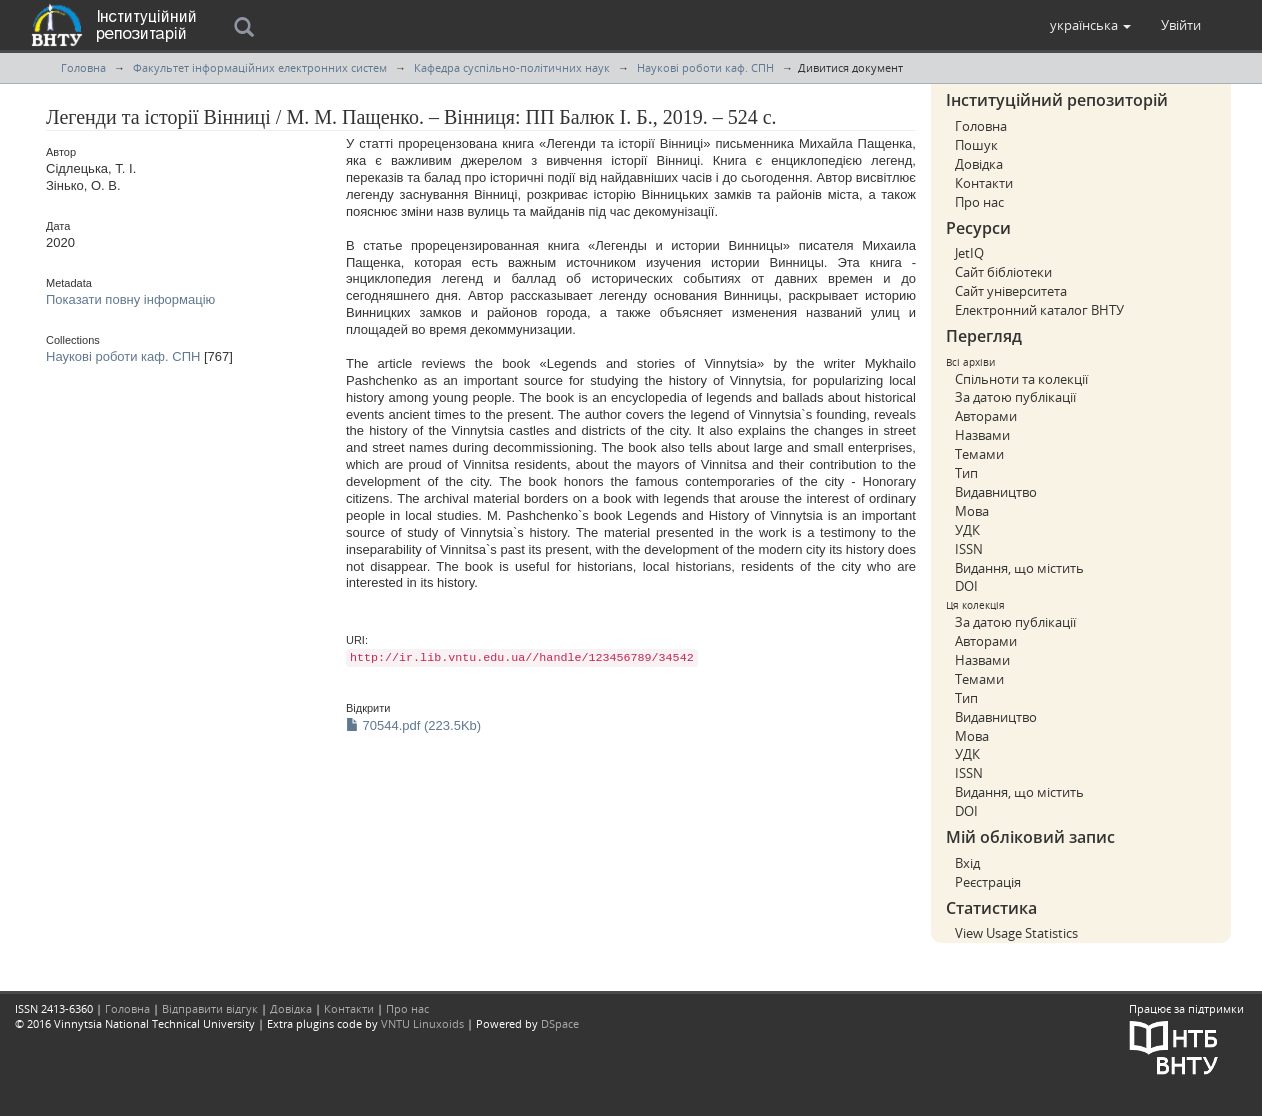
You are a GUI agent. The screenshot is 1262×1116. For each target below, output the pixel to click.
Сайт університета (1011, 291)
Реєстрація (988, 882)
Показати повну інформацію (130, 299)
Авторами (986, 416)
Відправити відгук (210, 1008)
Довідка (979, 164)
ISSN (969, 549)
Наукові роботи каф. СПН (705, 67)
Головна (83, 67)
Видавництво (996, 492)
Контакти (984, 183)
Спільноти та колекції (1021, 379)
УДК (967, 530)
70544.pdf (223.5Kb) (413, 725)
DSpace (560, 1023)
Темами (979, 454)
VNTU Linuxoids (422, 1023)
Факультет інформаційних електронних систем (260, 67)
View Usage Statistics (1016, 933)
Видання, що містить (1019, 568)
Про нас (979, 202)
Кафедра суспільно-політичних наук (512, 67)
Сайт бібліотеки (1003, 272)
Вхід (967, 863)
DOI (966, 586)
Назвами (982, 435)
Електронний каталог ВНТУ (1039, 310)
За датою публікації (1015, 397)
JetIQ (969, 253)
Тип (966, 473)
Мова (972, 511)
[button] (1090, 25)
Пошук (976, 145)
